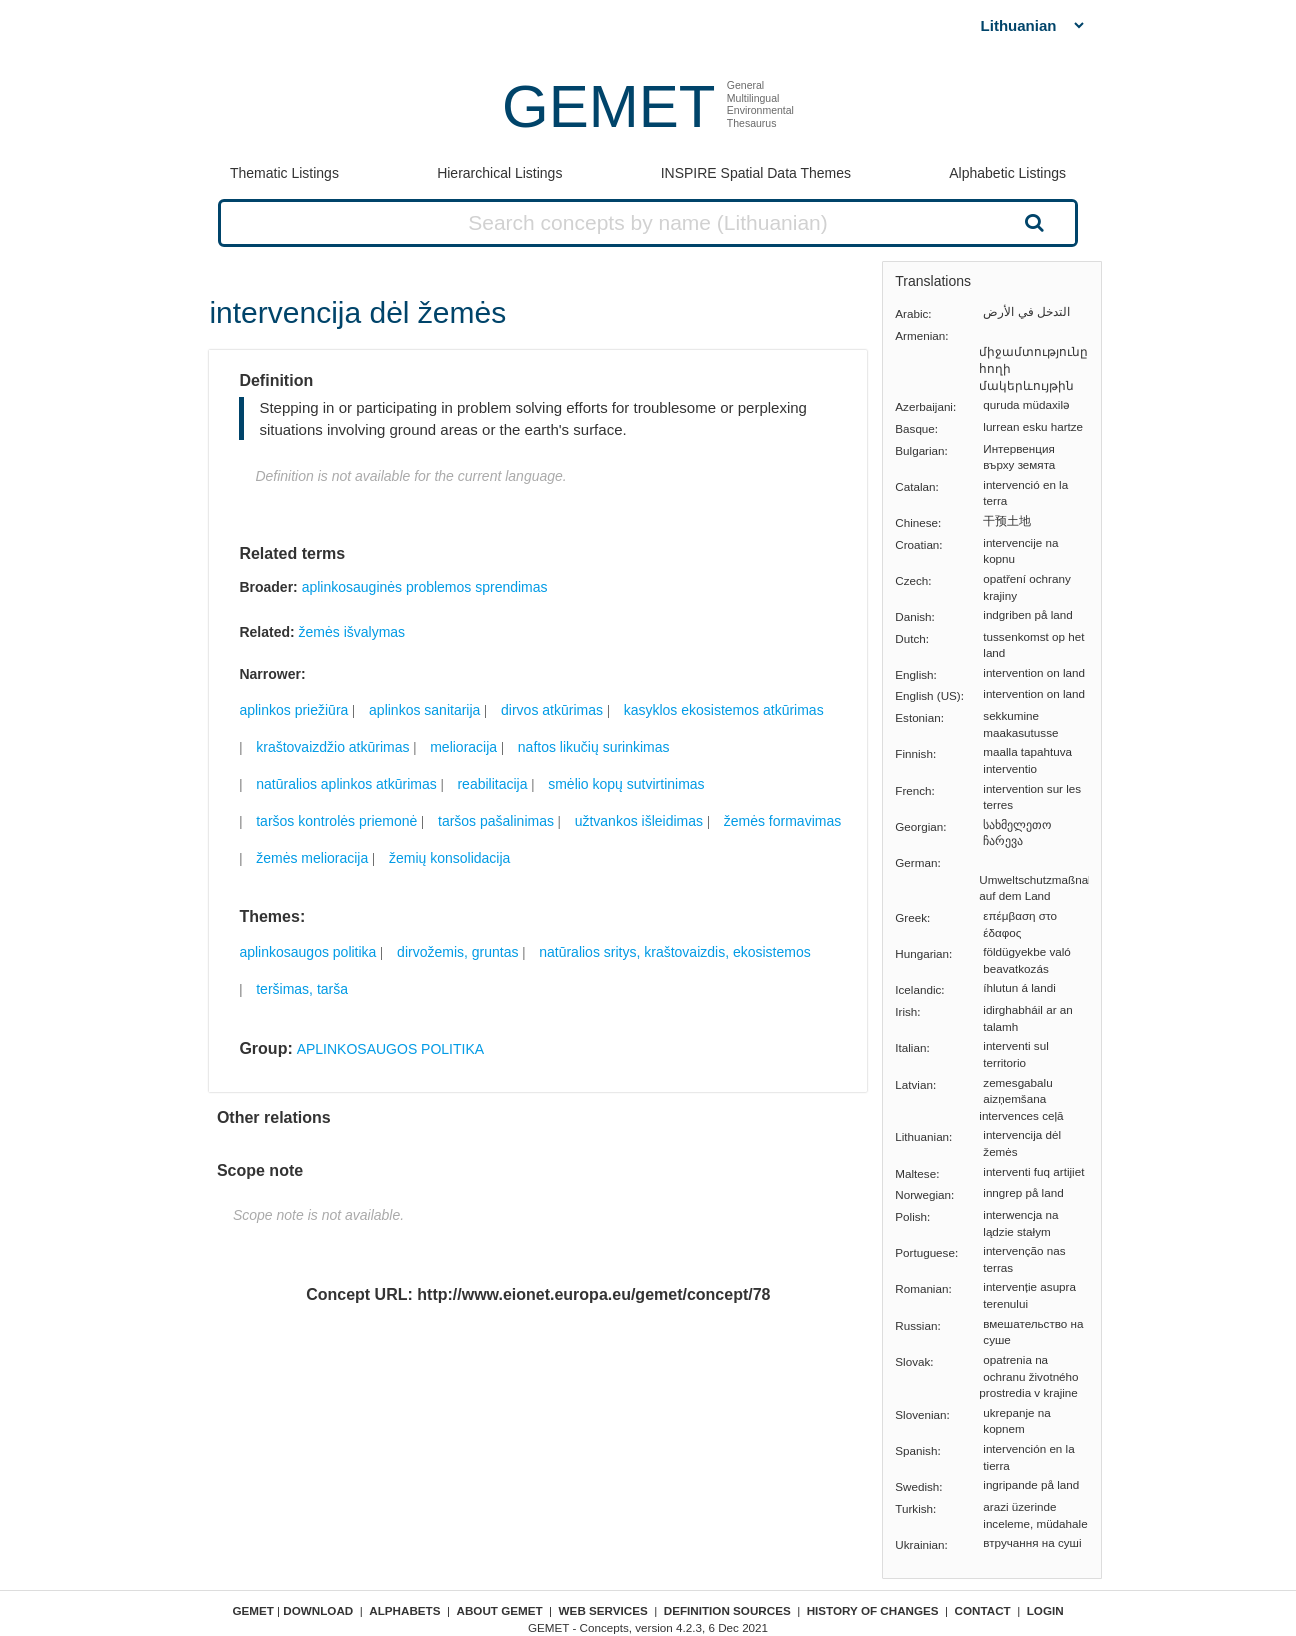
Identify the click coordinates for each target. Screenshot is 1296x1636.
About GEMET (500, 1610)
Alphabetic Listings (1007, 173)
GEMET (608, 106)
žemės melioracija (312, 858)
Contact (983, 1610)
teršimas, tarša (302, 989)
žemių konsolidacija (449, 858)
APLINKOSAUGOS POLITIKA (391, 1049)
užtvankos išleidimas (639, 821)
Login (1045, 1610)
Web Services (603, 1610)
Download (318, 1610)
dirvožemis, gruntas (457, 952)
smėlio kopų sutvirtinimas (626, 784)
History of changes (873, 1610)
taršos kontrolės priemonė (336, 821)
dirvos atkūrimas (552, 710)
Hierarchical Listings (499, 173)
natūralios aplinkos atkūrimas (346, 784)
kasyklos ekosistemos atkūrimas (724, 710)
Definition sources (727, 1610)
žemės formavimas (782, 821)
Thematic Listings (284, 173)
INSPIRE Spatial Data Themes (756, 173)
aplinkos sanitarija (424, 710)
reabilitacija (492, 784)
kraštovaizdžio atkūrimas (332, 747)
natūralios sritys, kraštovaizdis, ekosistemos (675, 952)
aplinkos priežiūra (293, 710)
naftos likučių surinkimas (594, 747)
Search (1032, 222)
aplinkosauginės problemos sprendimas (425, 587)
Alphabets (404, 1610)
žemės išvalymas (352, 632)
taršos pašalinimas (496, 821)
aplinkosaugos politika (307, 952)
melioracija (463, 747)
